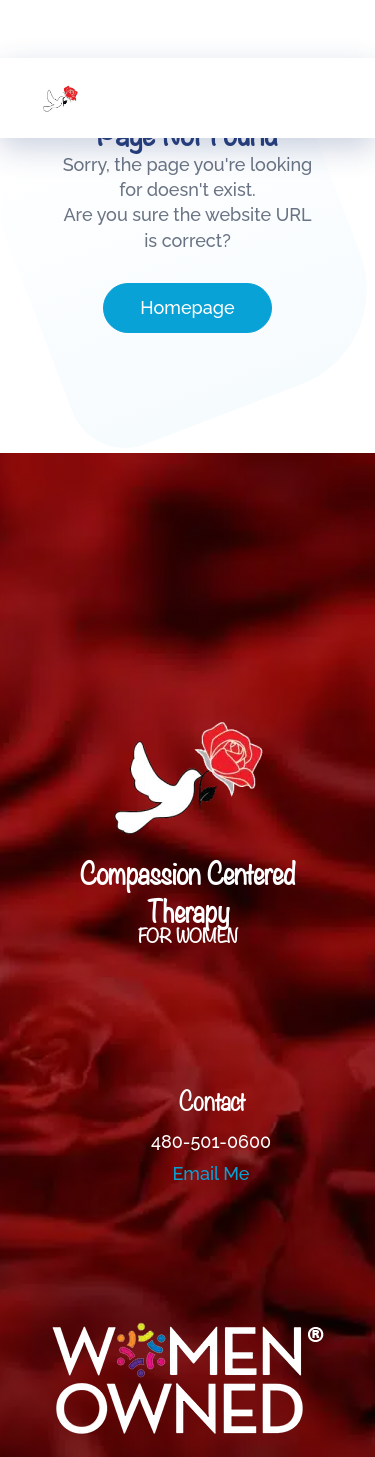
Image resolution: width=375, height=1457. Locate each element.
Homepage (187, 307)
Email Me (211, 1173)
